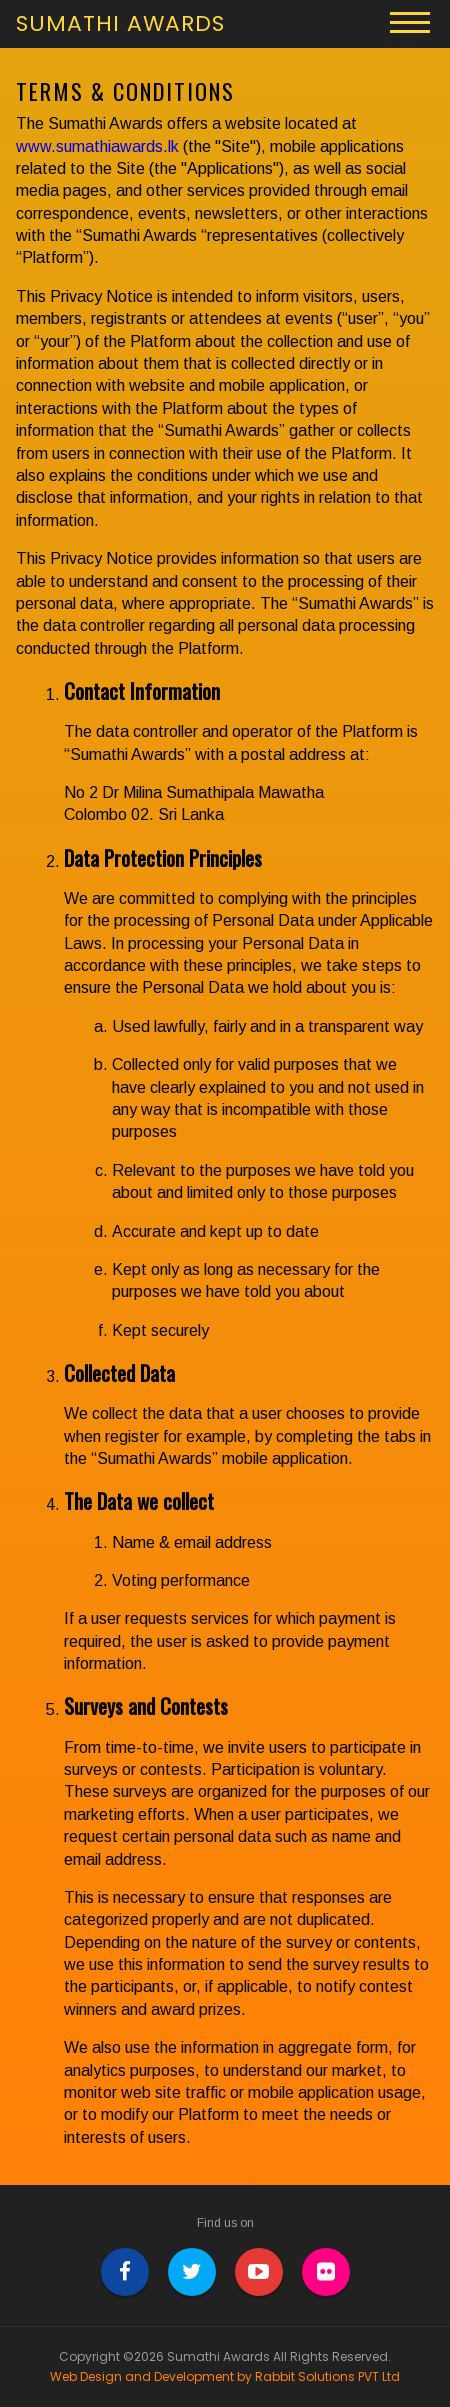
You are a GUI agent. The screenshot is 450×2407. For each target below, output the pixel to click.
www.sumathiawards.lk (97, 146)
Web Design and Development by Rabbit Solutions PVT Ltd (225, 2377)
